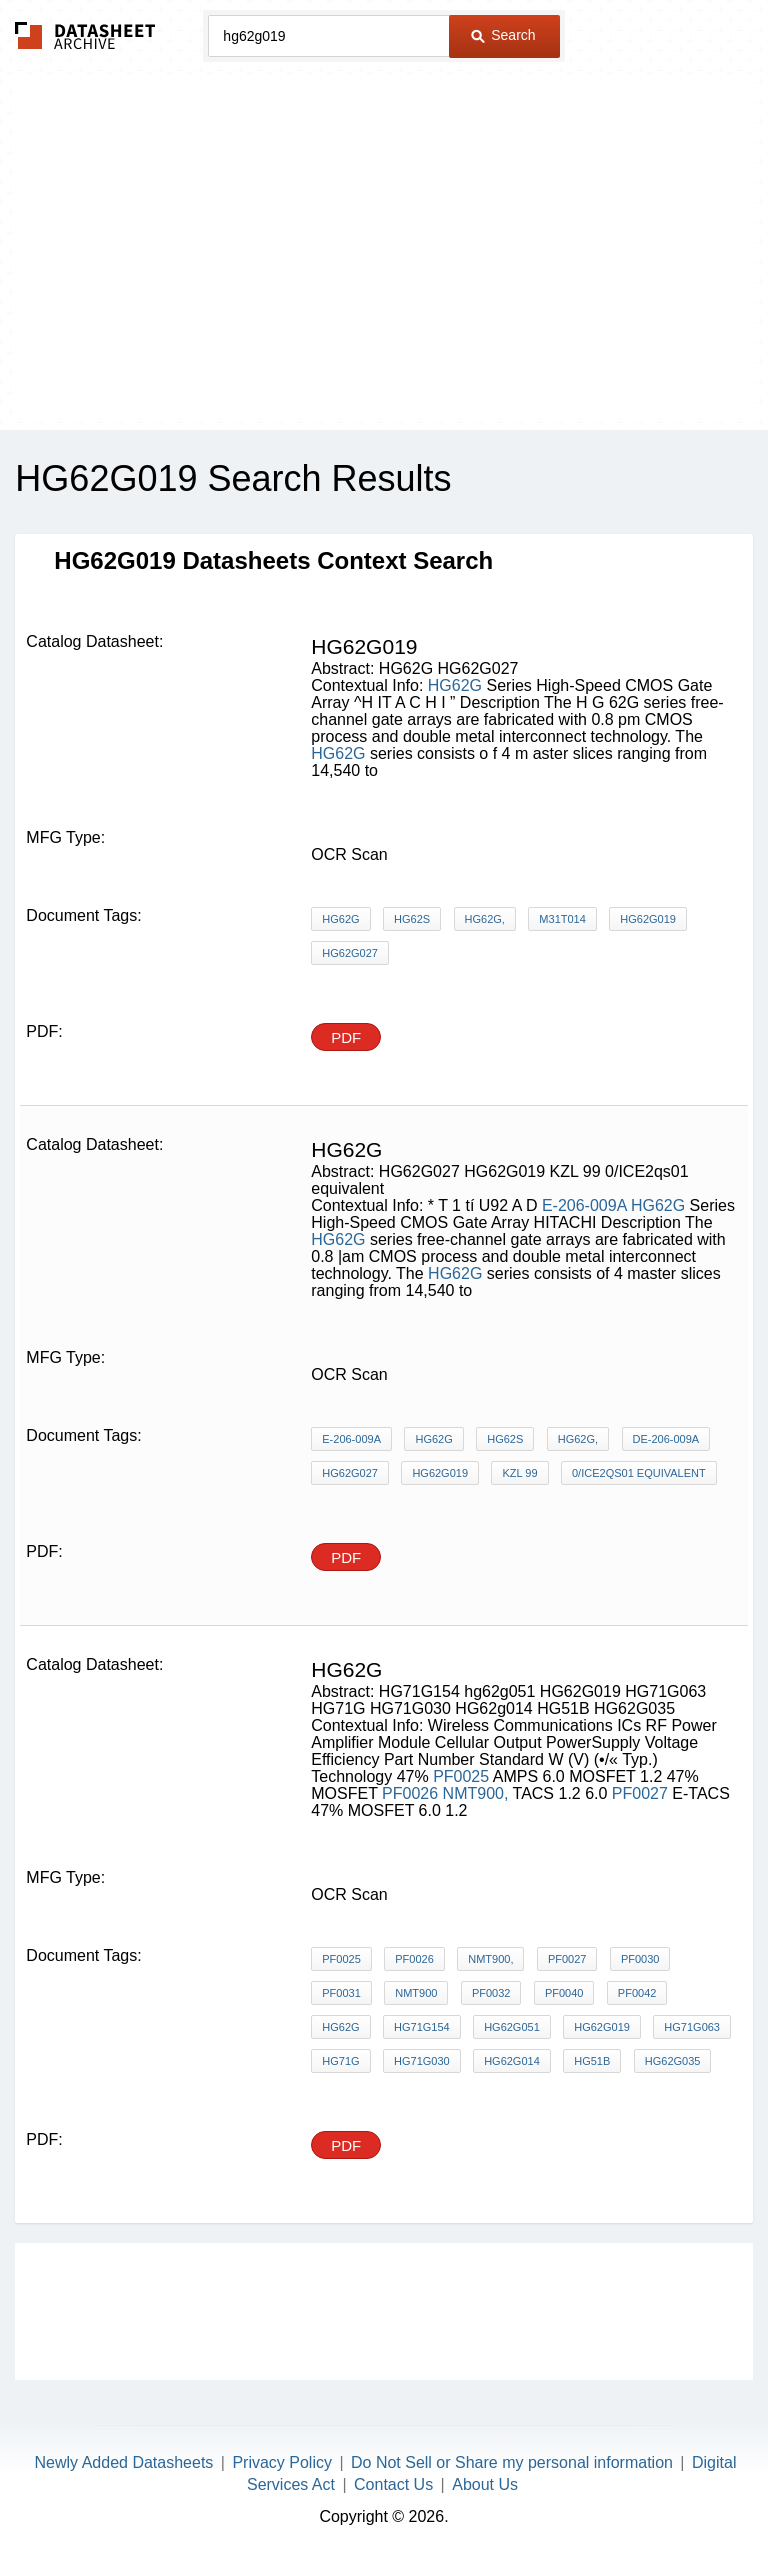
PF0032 (491, 1993)
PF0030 (640, 1959)
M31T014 (562, 919)
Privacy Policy (282, 2462)
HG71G (340, 2061)
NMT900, (476, 1793)
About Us (485, 2484)
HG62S (412, 919)
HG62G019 (648, 919)
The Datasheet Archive (85, 35)
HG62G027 (350, 953)
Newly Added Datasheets (124, 2462)
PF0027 (640, 1793)
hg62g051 (512, 2027)
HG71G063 (692, 2027)
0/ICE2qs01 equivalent (639, 1473)
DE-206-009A (666, 1439)
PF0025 (461, 1776)
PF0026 (410, 1793)
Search (503, 35)
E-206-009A (584, 1205)
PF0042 (637, 1993)
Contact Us (393, 2484)
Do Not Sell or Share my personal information (512, 2462)
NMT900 (416, 1993)
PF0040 (564, 1993)
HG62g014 (512, 2061)
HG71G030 (422, 2061)
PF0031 (341, 1993)
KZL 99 (519, 1473)
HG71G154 (422, 2027)
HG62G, (485, 919)
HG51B (592, 2061)
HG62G (455, 685)
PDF (346, 1037)
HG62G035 (673, 2061)
